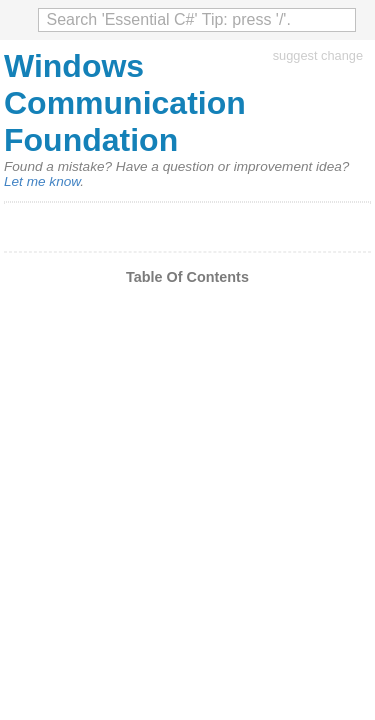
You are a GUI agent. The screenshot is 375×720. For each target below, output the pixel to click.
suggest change (318, 55)
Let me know (42, 181)
